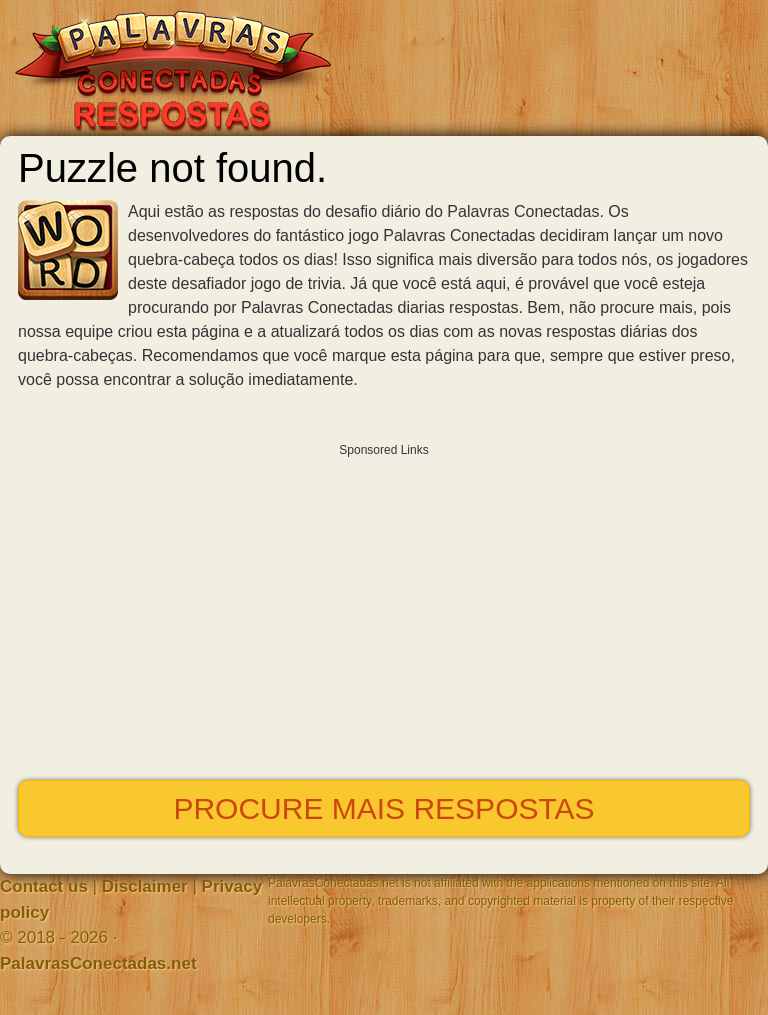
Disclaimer (145, 886)
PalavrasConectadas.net (98, 963)
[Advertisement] (384, 607)
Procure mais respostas (383, 808)
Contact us (44, 886)
